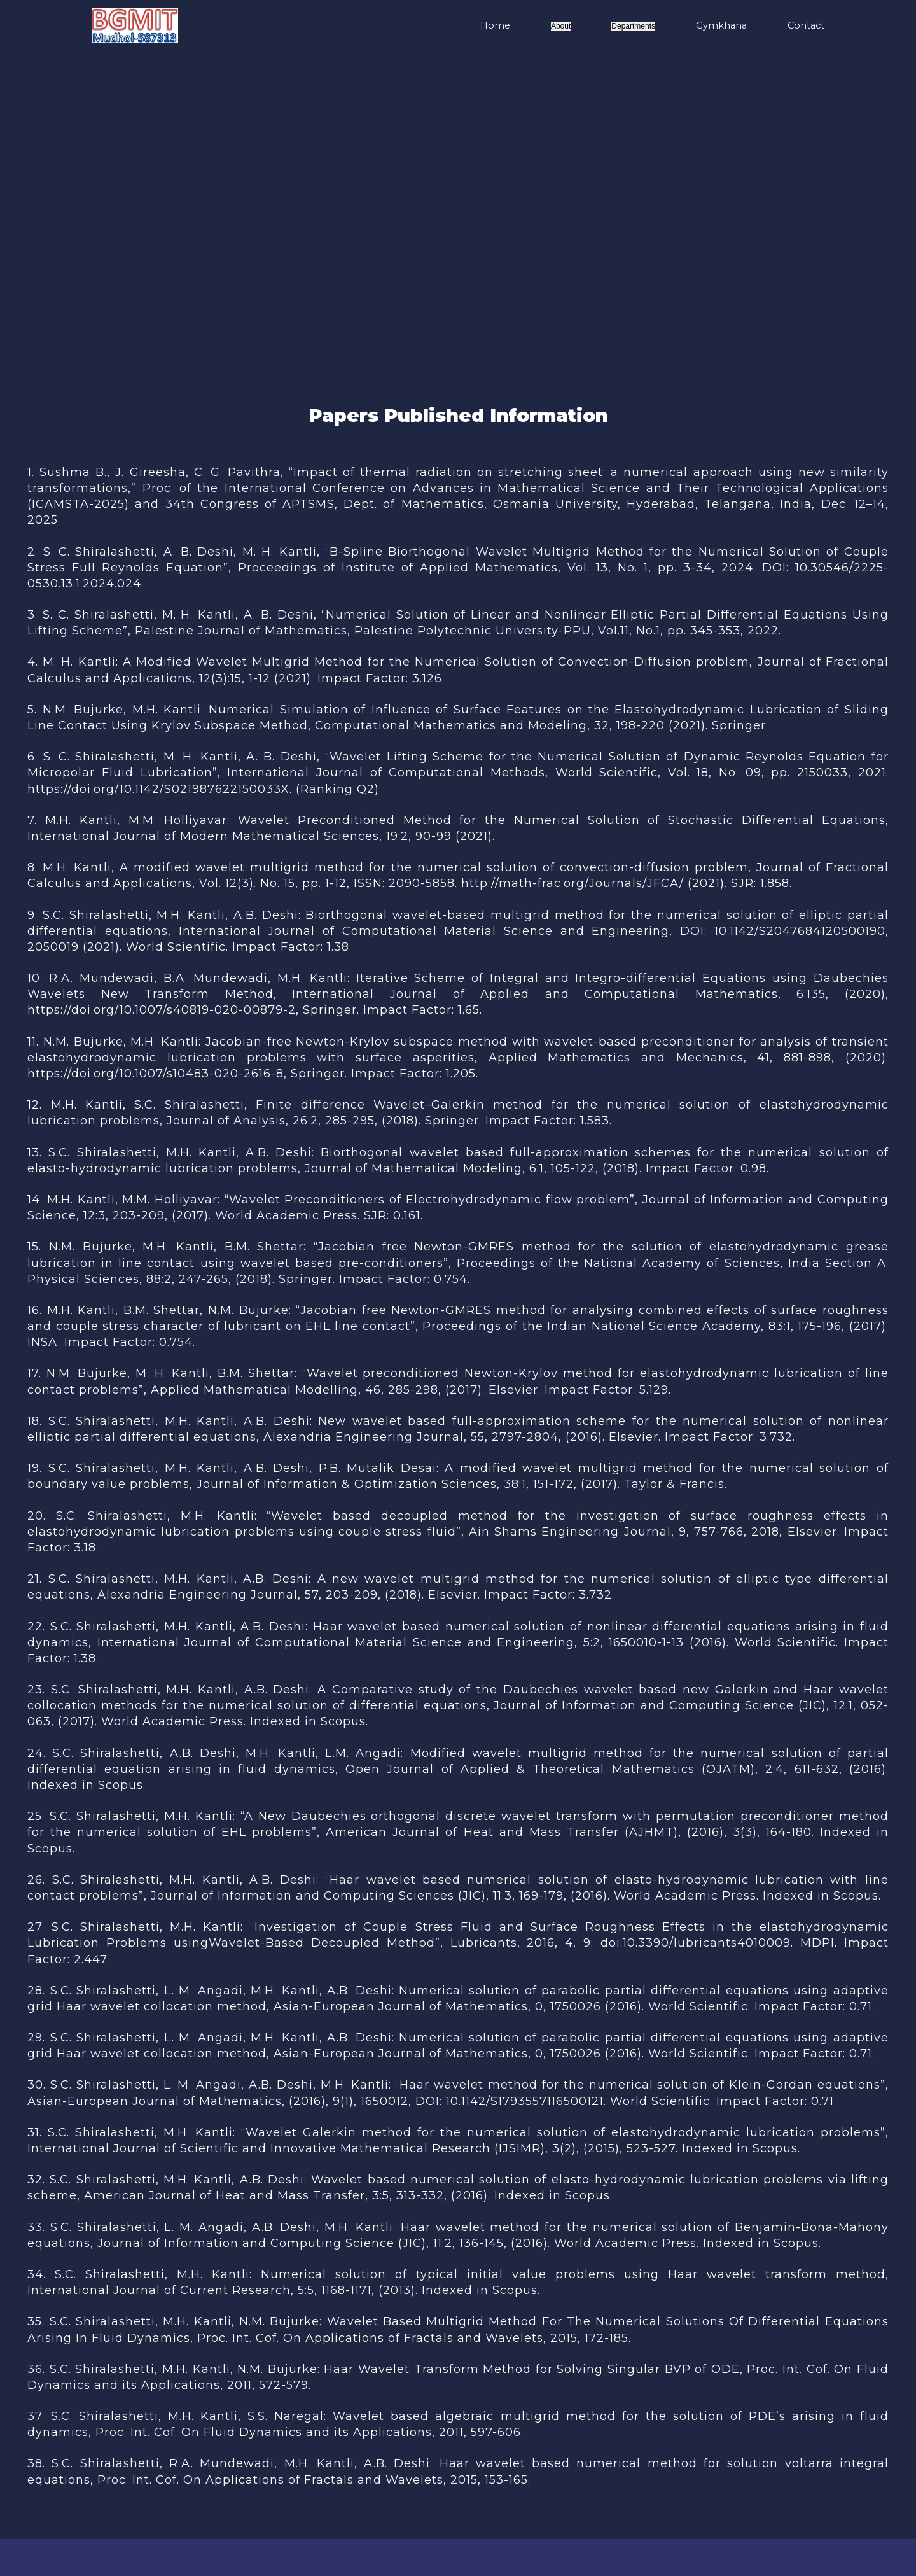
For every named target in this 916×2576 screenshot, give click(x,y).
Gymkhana (721, 25)
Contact (806, 25)
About (561, 26)
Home (495, 25)
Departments (633, 26)
